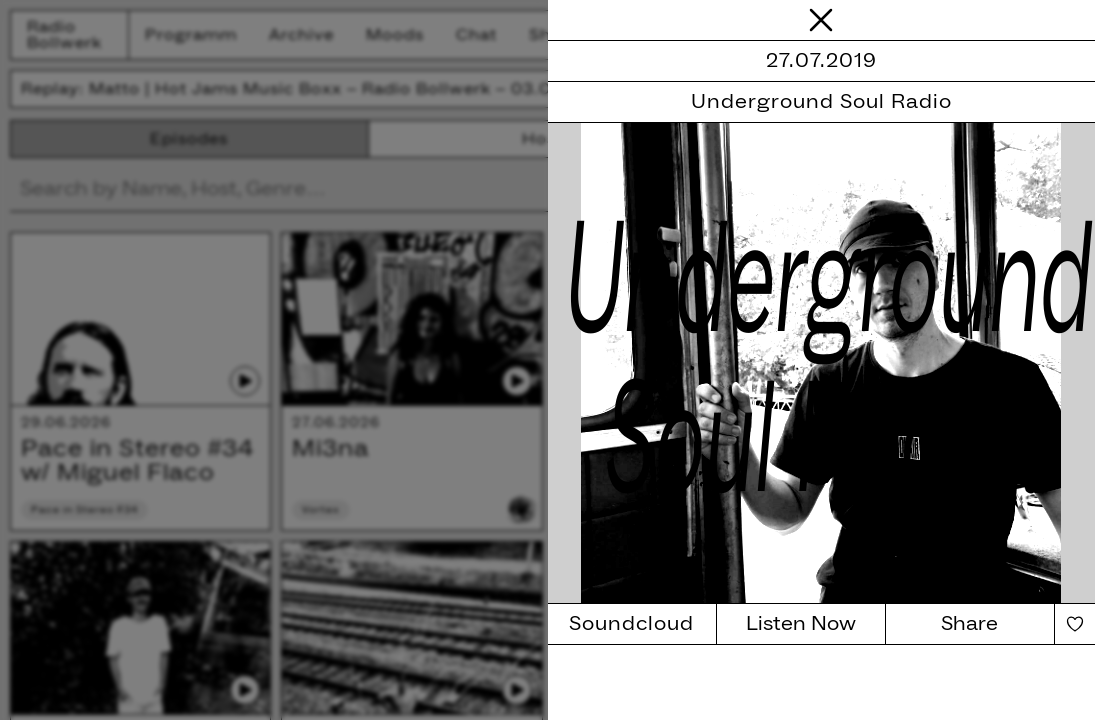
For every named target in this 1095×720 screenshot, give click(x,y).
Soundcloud (631, 624)
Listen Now (801, 624)
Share (969, 624)
